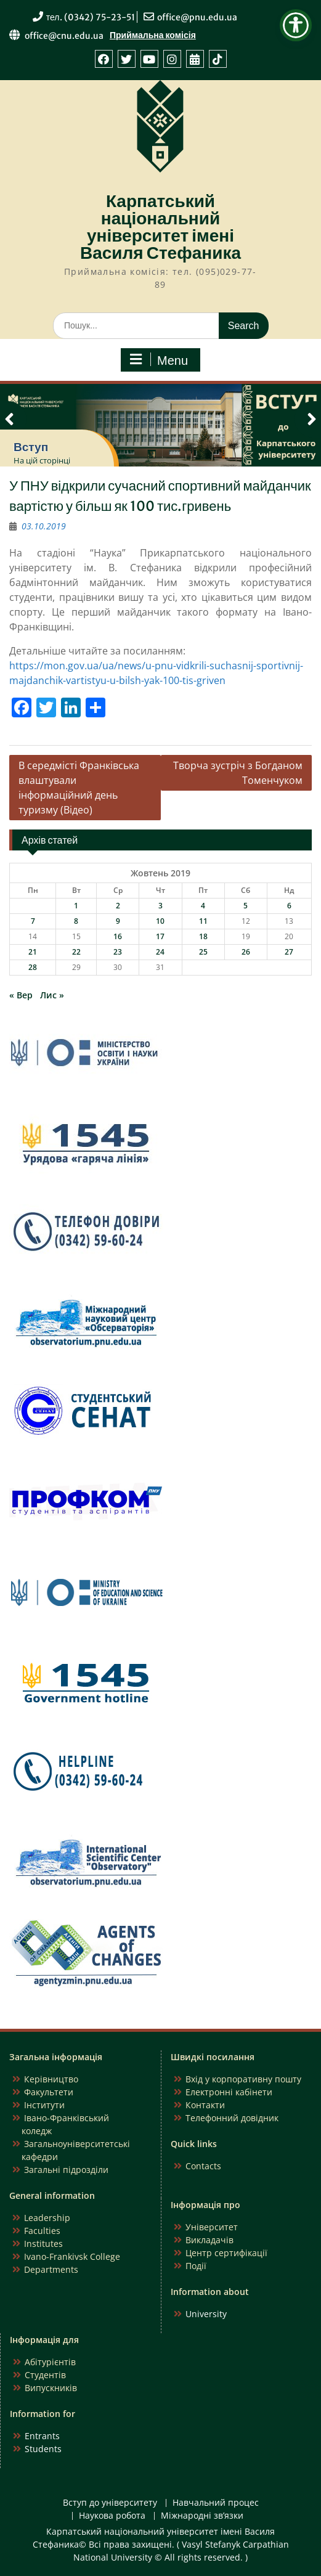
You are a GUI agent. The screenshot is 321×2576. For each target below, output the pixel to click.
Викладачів (209, 2240)
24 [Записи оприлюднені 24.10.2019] (160, 952)
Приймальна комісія (153, 35)
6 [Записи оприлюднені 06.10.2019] (289, 905)
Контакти (205, 2105)
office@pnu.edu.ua (197, 17)
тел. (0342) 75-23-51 (90, 17)
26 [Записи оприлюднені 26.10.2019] (246, 952)
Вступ (31, 446)
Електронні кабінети (228, 2092)
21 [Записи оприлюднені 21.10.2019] (32, 952)
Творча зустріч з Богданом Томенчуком (238, 773)
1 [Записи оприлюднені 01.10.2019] (76, 905)
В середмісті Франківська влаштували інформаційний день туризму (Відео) (78, 788)
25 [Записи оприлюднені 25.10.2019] (203, 952)
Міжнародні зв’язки (202, 2516)
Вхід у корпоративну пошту (243, 2079)
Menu (159, 360)
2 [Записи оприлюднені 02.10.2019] (118, 905)
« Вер (21, 995)
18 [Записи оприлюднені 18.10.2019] (203, 936)
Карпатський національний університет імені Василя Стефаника (160, 227)
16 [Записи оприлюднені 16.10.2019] (117, 936)
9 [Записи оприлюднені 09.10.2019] (118, 921)
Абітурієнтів (50, 2362)
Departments (51, 2269)
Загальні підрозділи (66, 2169)
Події (195, 2266)
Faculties (42, 2230)
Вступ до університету (110, 2503)
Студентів (45, 2375)
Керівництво (51, 2079)
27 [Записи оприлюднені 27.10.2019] (289, 952)
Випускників (51, 2388)
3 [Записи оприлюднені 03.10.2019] (160, 905)
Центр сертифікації (226, 2253)
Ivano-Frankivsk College (72, 2256)
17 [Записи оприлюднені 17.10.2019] (160, 936)
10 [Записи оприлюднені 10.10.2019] (160, 921)
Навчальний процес (216, 2503)
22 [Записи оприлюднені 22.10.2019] (76, 952)
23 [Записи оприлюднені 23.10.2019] (117, 952)
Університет (211, 2227)
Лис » (52, 995)
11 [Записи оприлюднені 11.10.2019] (203, 921)
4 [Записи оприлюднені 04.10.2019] (203, 905)
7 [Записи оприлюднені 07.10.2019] (33, 921)
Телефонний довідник (231, 2118)
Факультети (48, 2092)
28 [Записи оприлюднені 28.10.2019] (32, 967)
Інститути (44, 2105)
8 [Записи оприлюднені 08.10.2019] (76, 921)
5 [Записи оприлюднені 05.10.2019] (245, 905)
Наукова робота (112, 2516)
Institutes (43, 2243)
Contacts (203, 2166)
